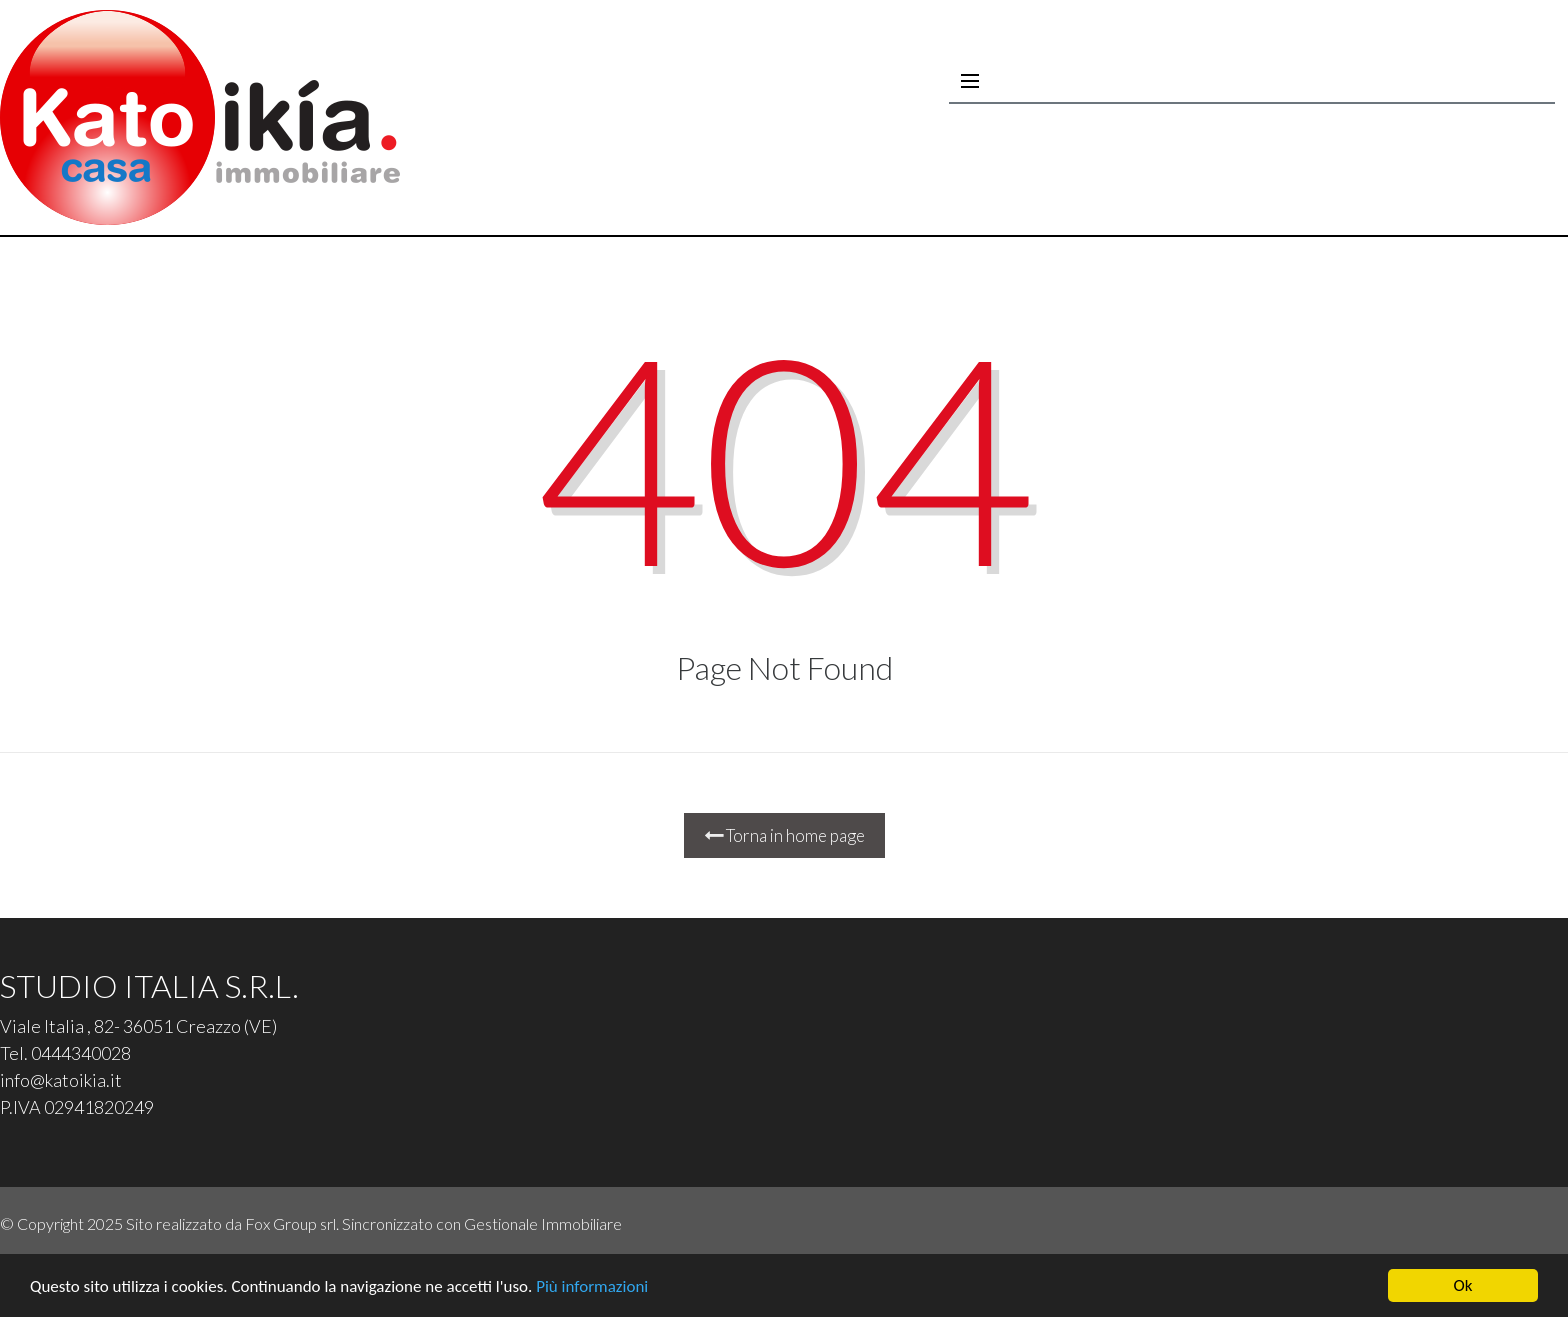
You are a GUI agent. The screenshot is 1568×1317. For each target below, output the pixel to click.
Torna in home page (784, 835)
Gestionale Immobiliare (543, 1223)
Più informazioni (592, 1286)
